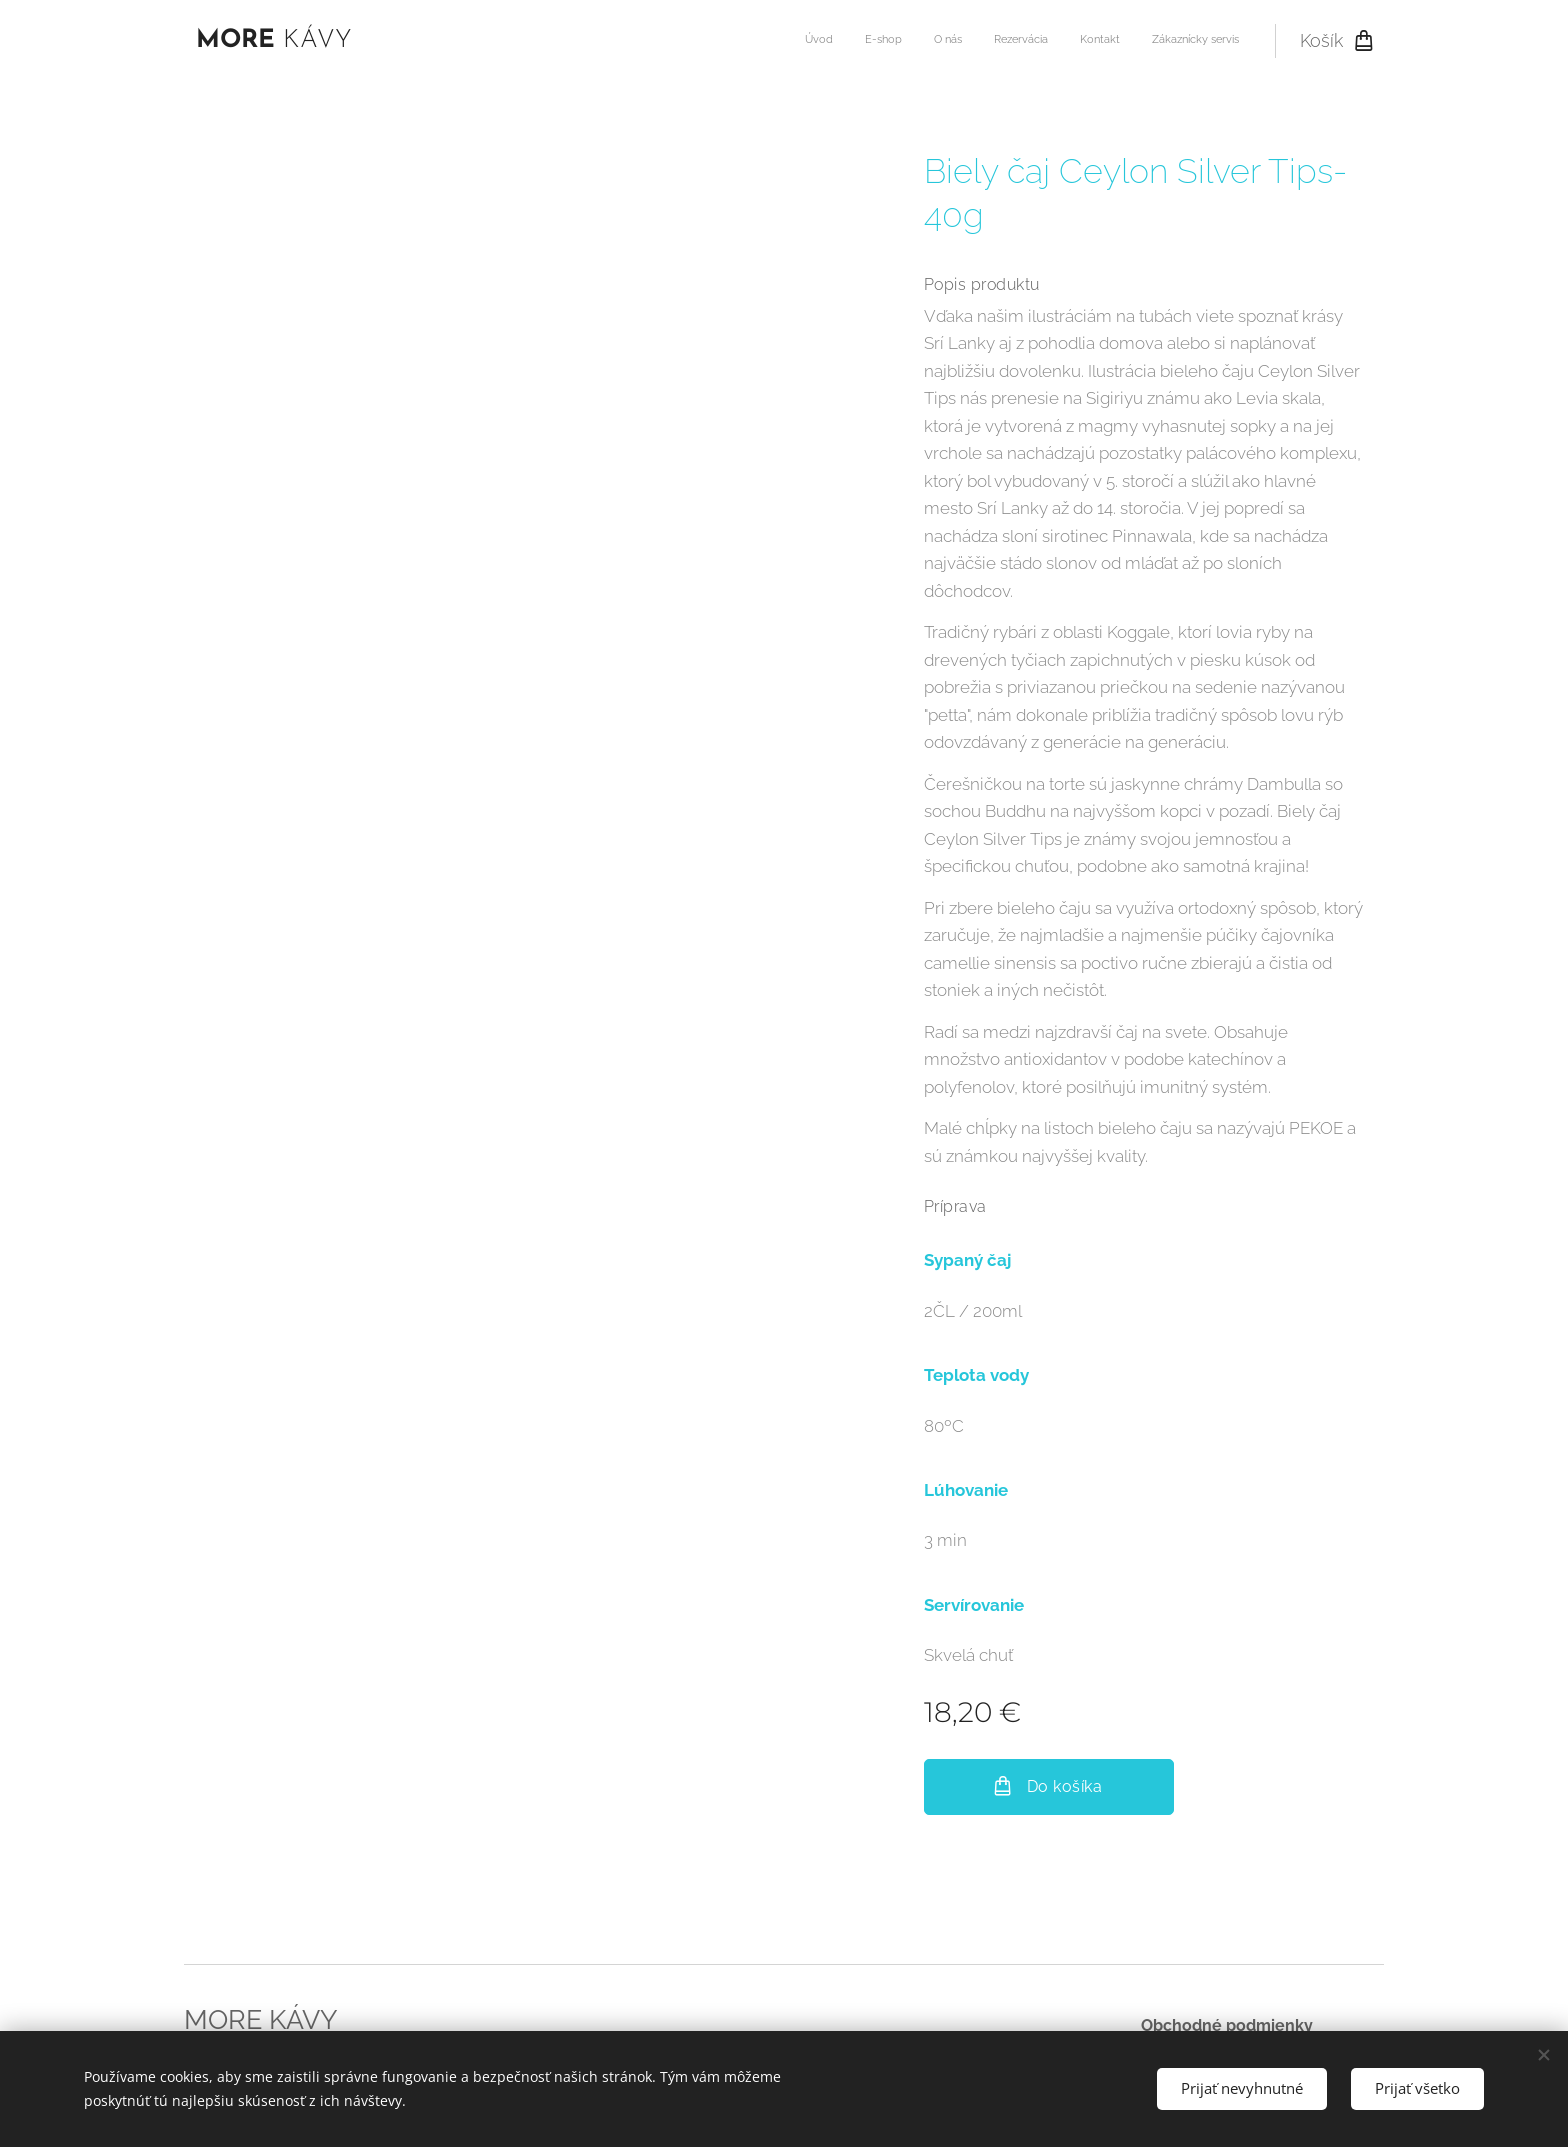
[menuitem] (1084, 41)
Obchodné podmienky (1227, 2025)
